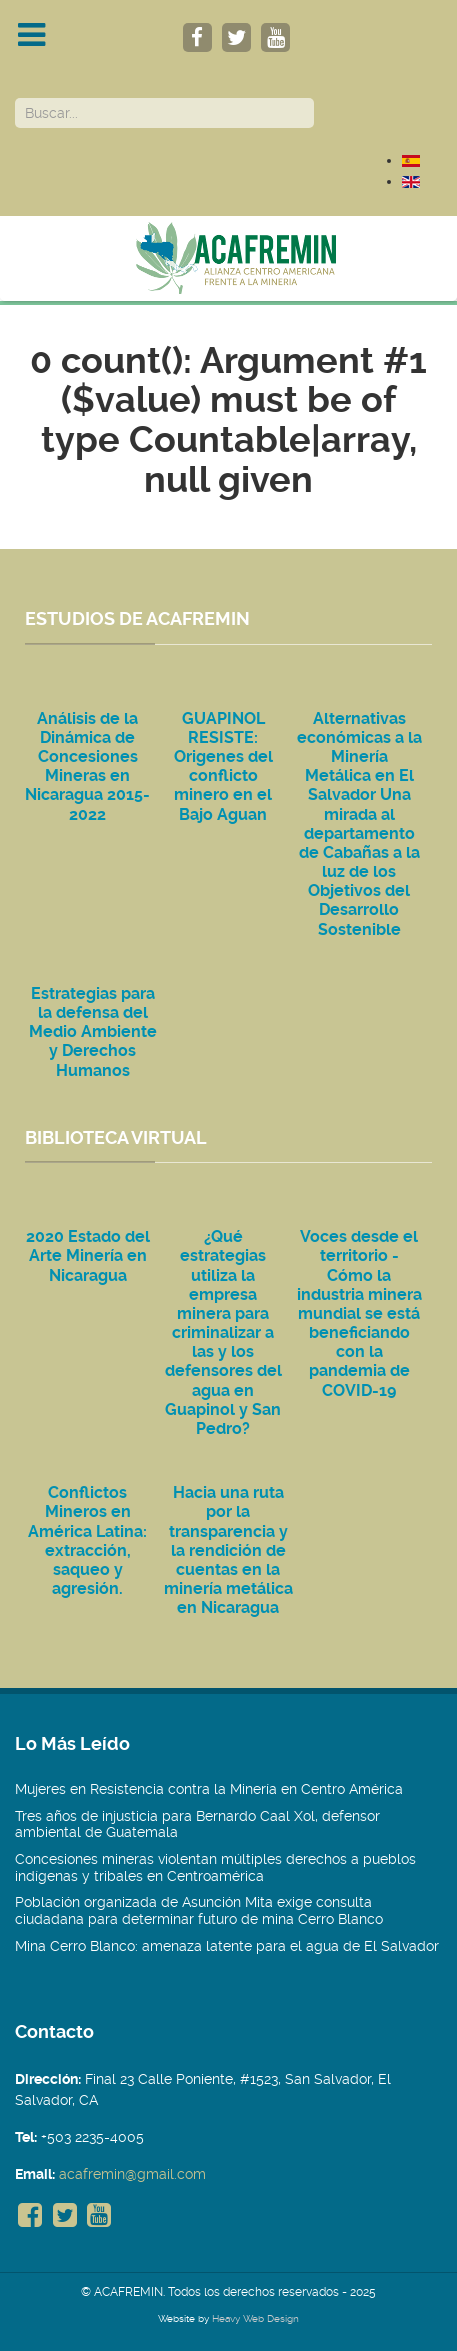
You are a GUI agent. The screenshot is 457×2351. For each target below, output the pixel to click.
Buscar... (15, 98)
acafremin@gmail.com (132, 2174)
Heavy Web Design (255, 2318)
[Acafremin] (228, 258)
